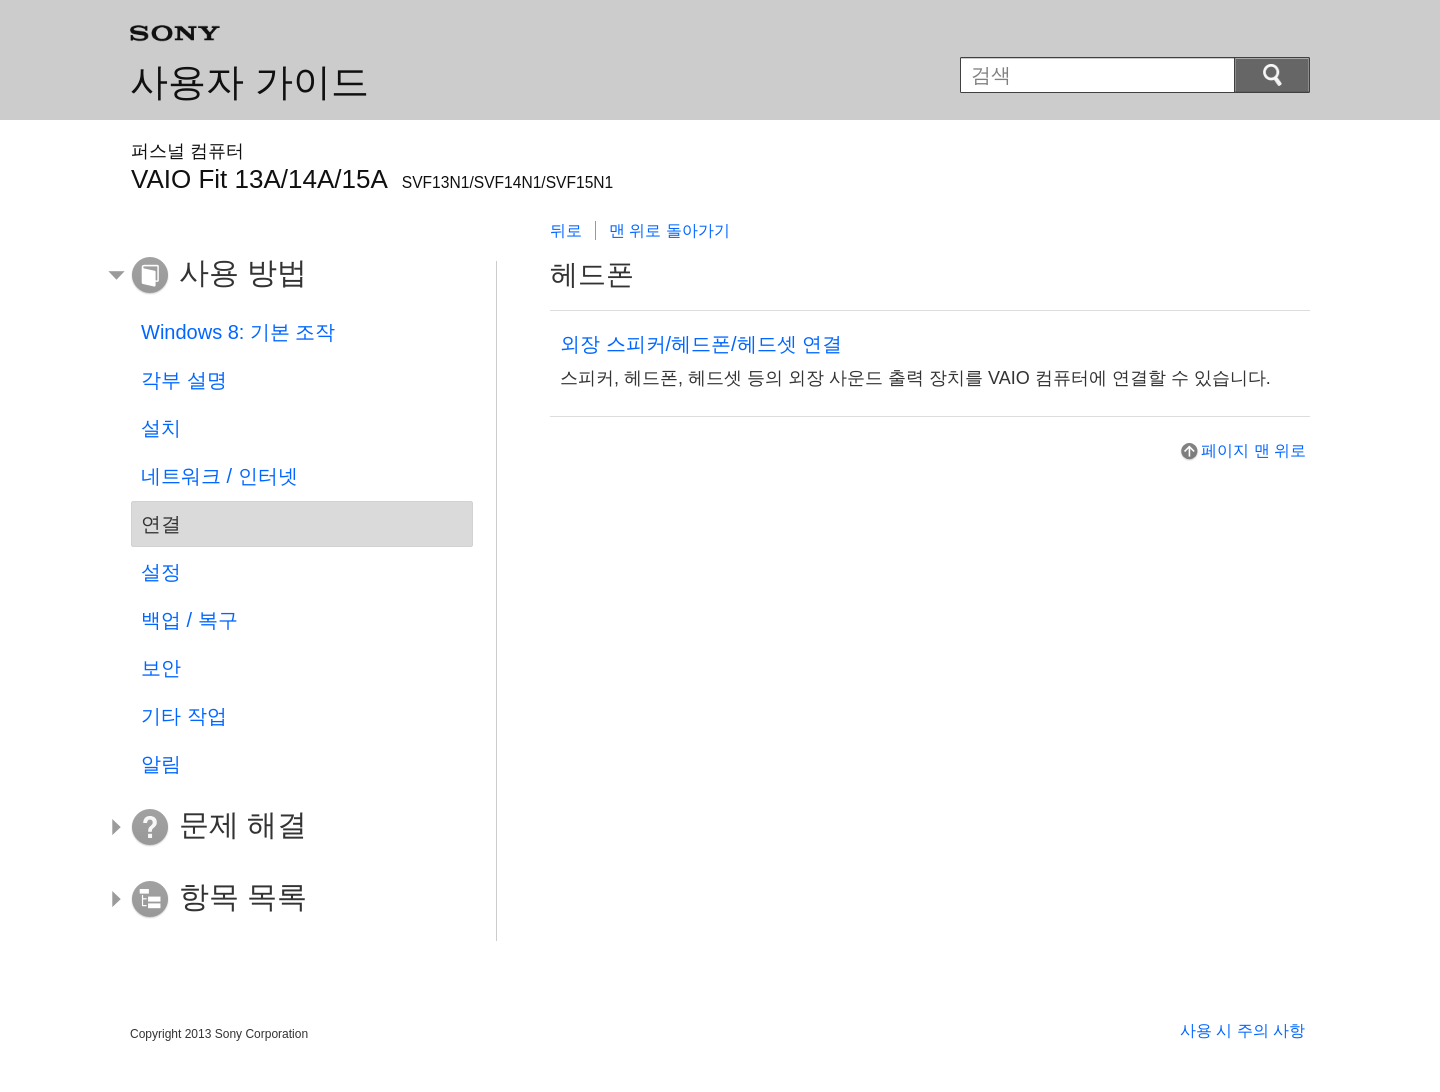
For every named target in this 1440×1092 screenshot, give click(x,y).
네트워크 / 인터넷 (219, 476)
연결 (161, 524)
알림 (161, 764)
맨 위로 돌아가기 (669, 230)
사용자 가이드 (249, 82)
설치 (161, 428)
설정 (161, 572)
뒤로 (566, 230)
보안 (161, 668)
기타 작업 (184, 716)
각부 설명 (184, 380)
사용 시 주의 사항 (1242, 1030)
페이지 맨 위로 (1253, 450)
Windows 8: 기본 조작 (238, 332)
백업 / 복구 (189, 620)
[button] (287, 276)
